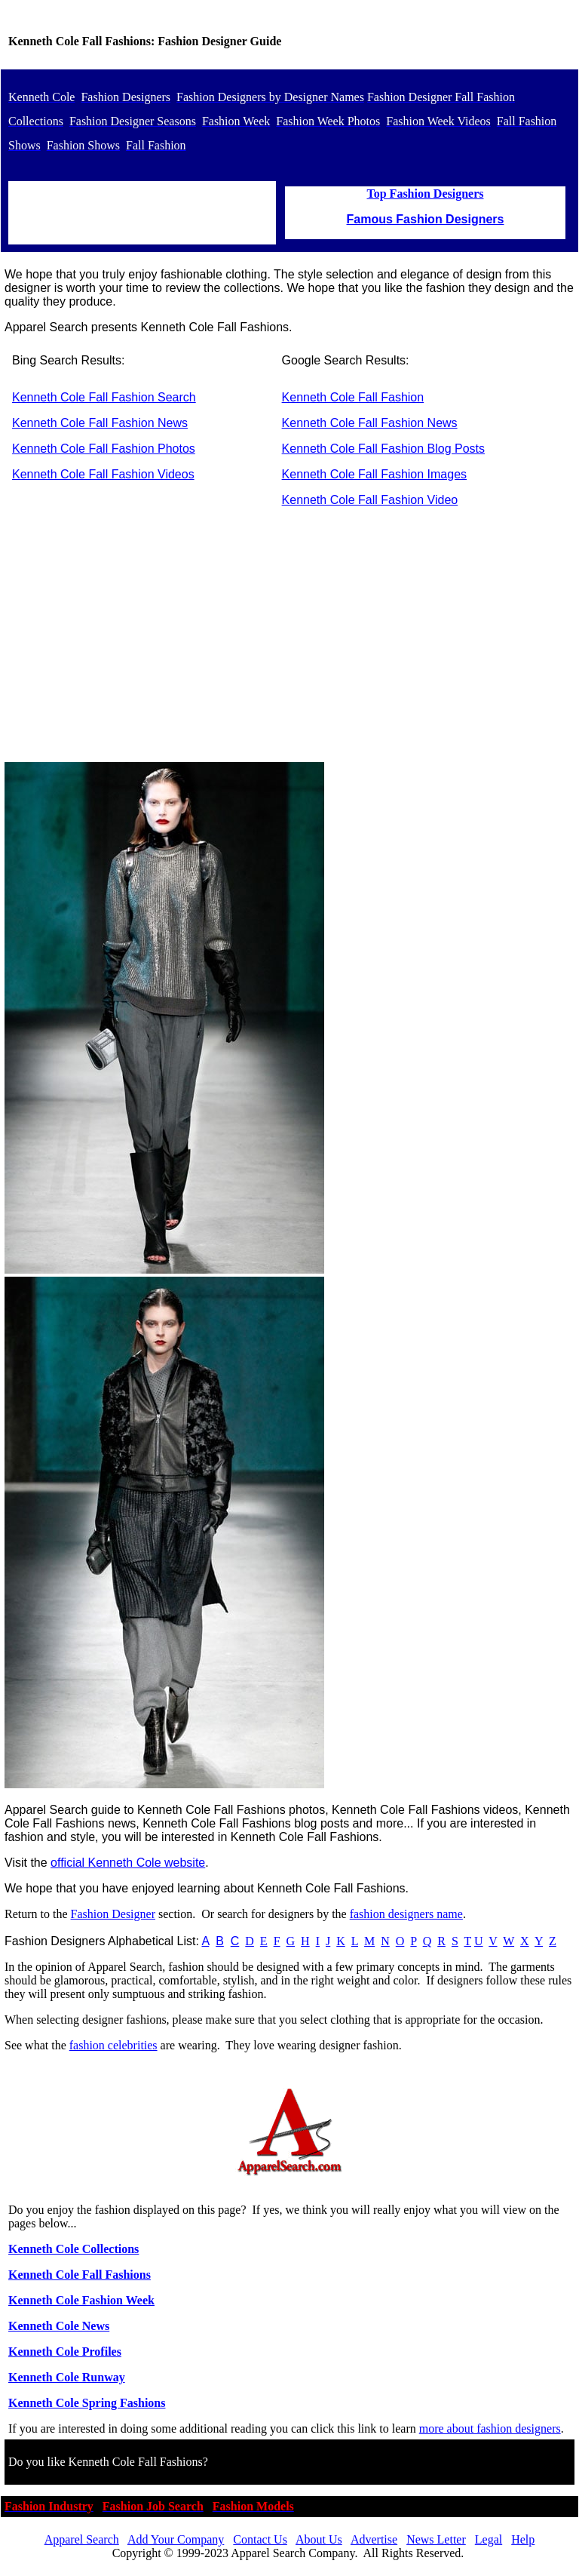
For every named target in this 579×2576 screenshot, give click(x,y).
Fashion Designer (113, 1913)
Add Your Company (175, 2539)
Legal (488, 2539)
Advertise (374, 2539)
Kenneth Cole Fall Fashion (353, 397)
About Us (319, 2539)
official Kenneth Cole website (128, 1862)
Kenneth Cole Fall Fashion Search (104, 397)
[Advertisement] (289, 644)
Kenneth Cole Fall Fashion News (100, 423)
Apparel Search (81, 2539)
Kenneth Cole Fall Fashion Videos (103, 474)
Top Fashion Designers (425, 193)
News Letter (436, 2539)
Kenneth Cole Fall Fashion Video (370, 499)
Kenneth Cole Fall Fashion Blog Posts (383, 448)
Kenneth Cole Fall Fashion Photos (103, 448)
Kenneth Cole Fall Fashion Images (374, 474)
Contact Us (260, 2539)
